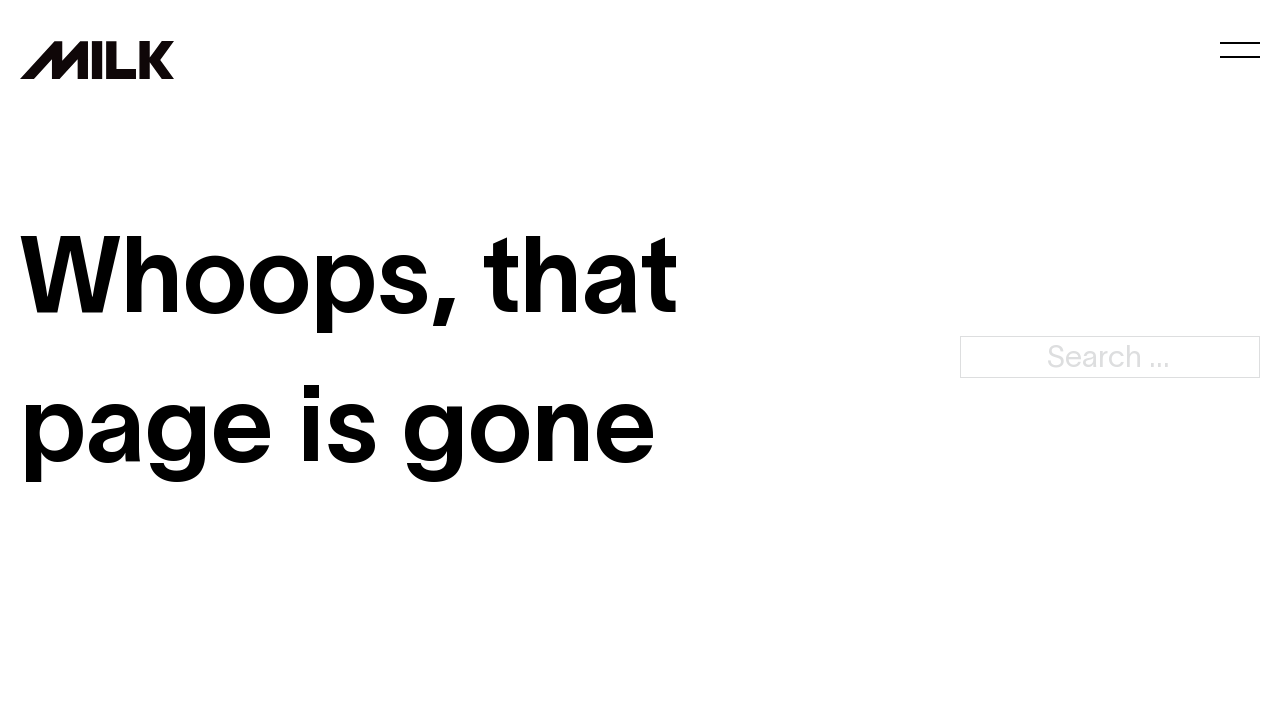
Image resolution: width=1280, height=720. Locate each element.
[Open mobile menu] (1240, 50)
